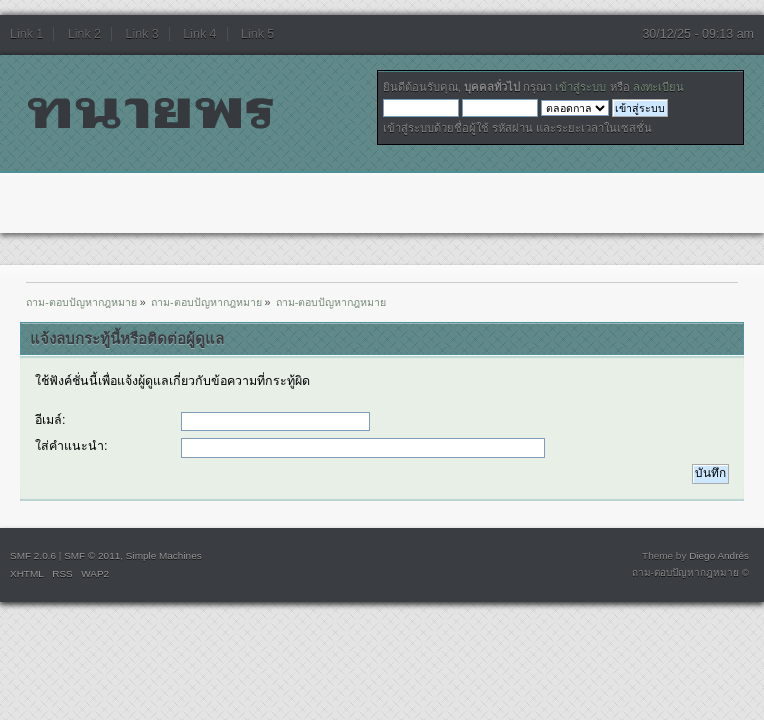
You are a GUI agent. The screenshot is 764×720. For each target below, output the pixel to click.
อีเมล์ (48, 420)
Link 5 (257, 34)
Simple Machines (164, 555)
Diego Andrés (719, 555)
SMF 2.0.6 (33, 555)
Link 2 (84, 34)
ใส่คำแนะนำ (69, 446)
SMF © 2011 (92, 555)
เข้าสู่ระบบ (580, 87)
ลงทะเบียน (658, 87)
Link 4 (199, 34)
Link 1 (26, 34)
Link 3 (142, 34)
